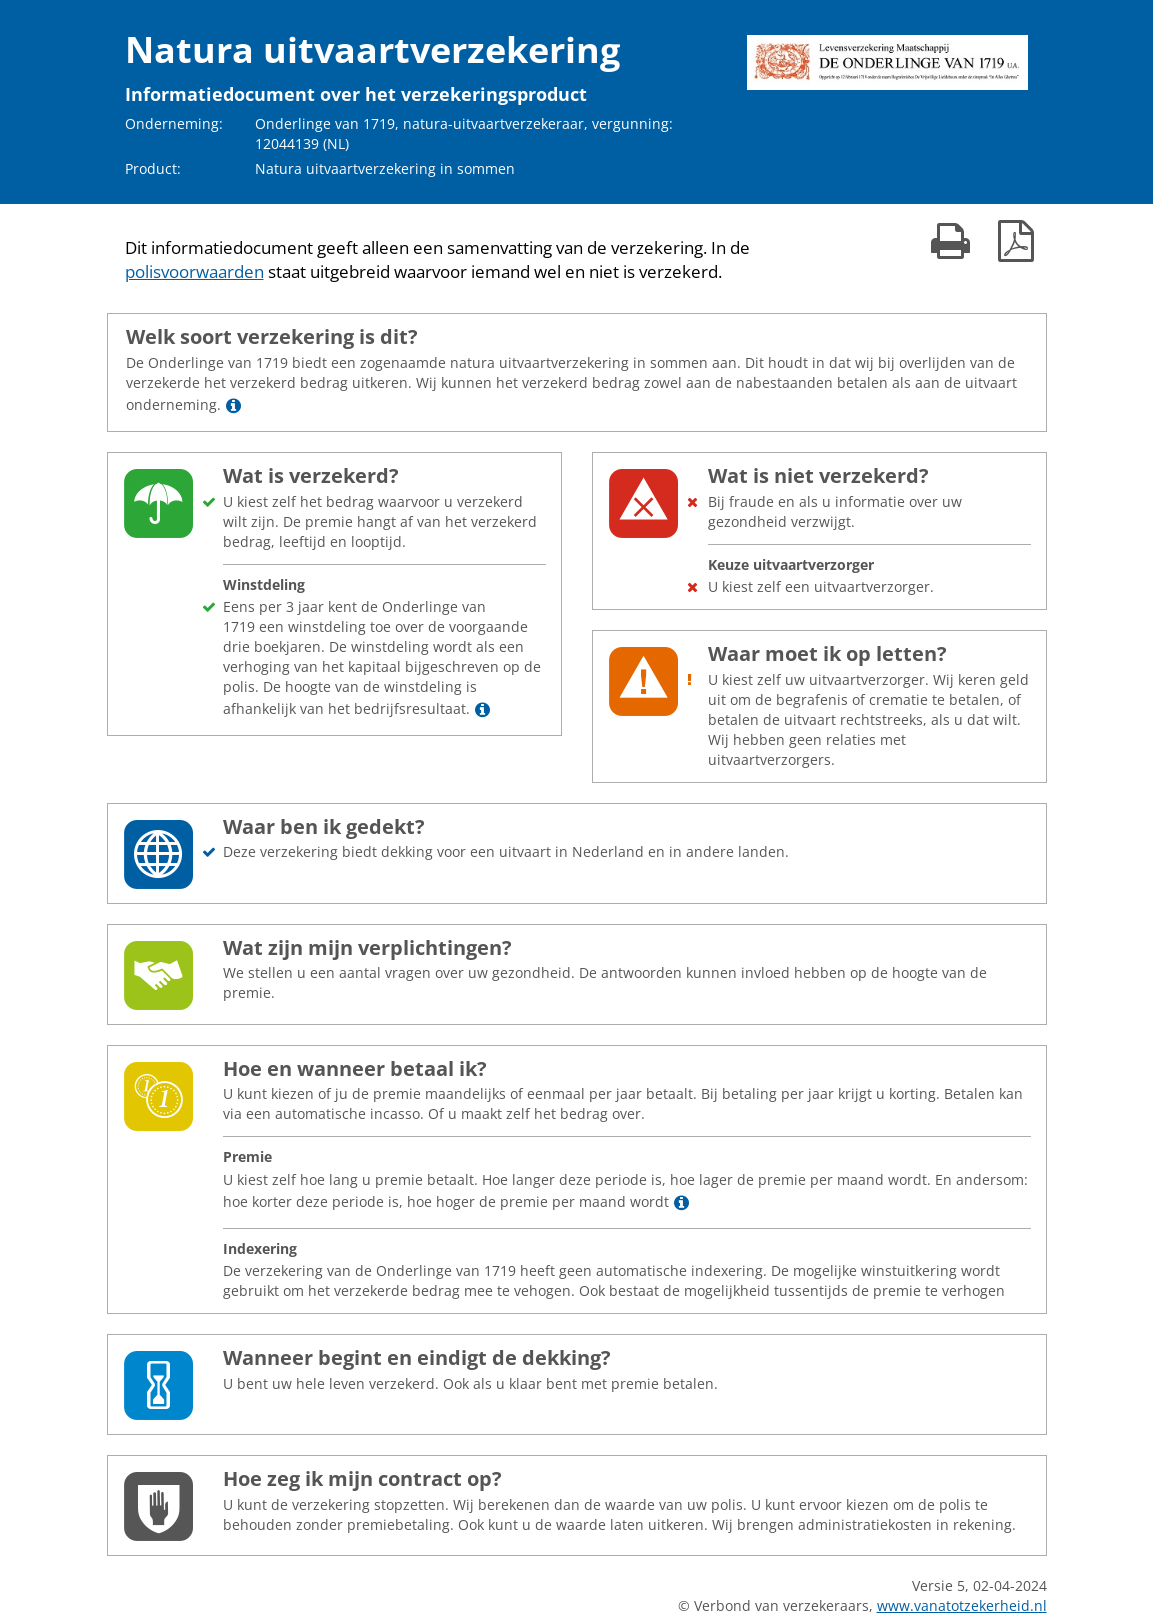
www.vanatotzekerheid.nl (962, 1605)
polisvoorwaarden (194, 271)
